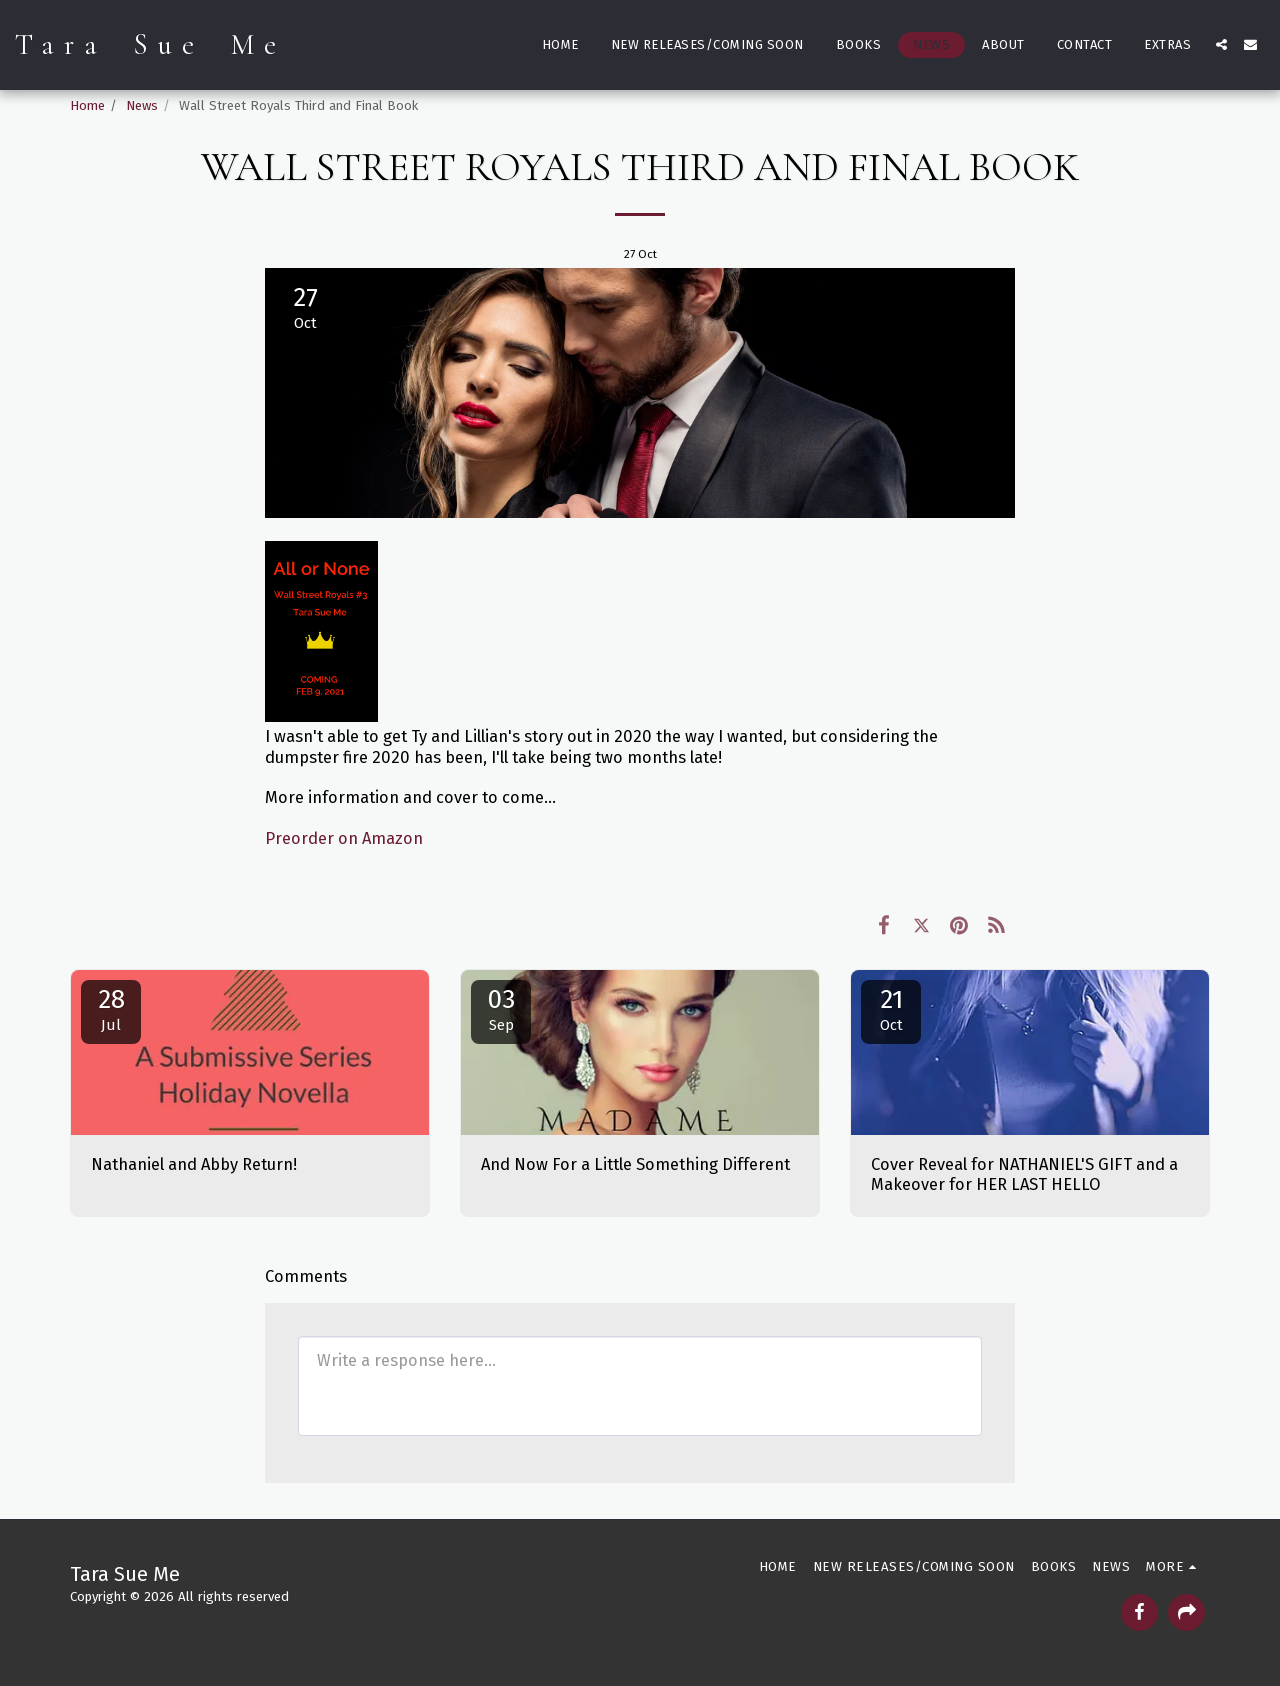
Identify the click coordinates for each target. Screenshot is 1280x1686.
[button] (1221, 44)
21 (891, 1009)
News (142, 105)
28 (111, 1009)
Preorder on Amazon (344, 838)
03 (501, 1009)
